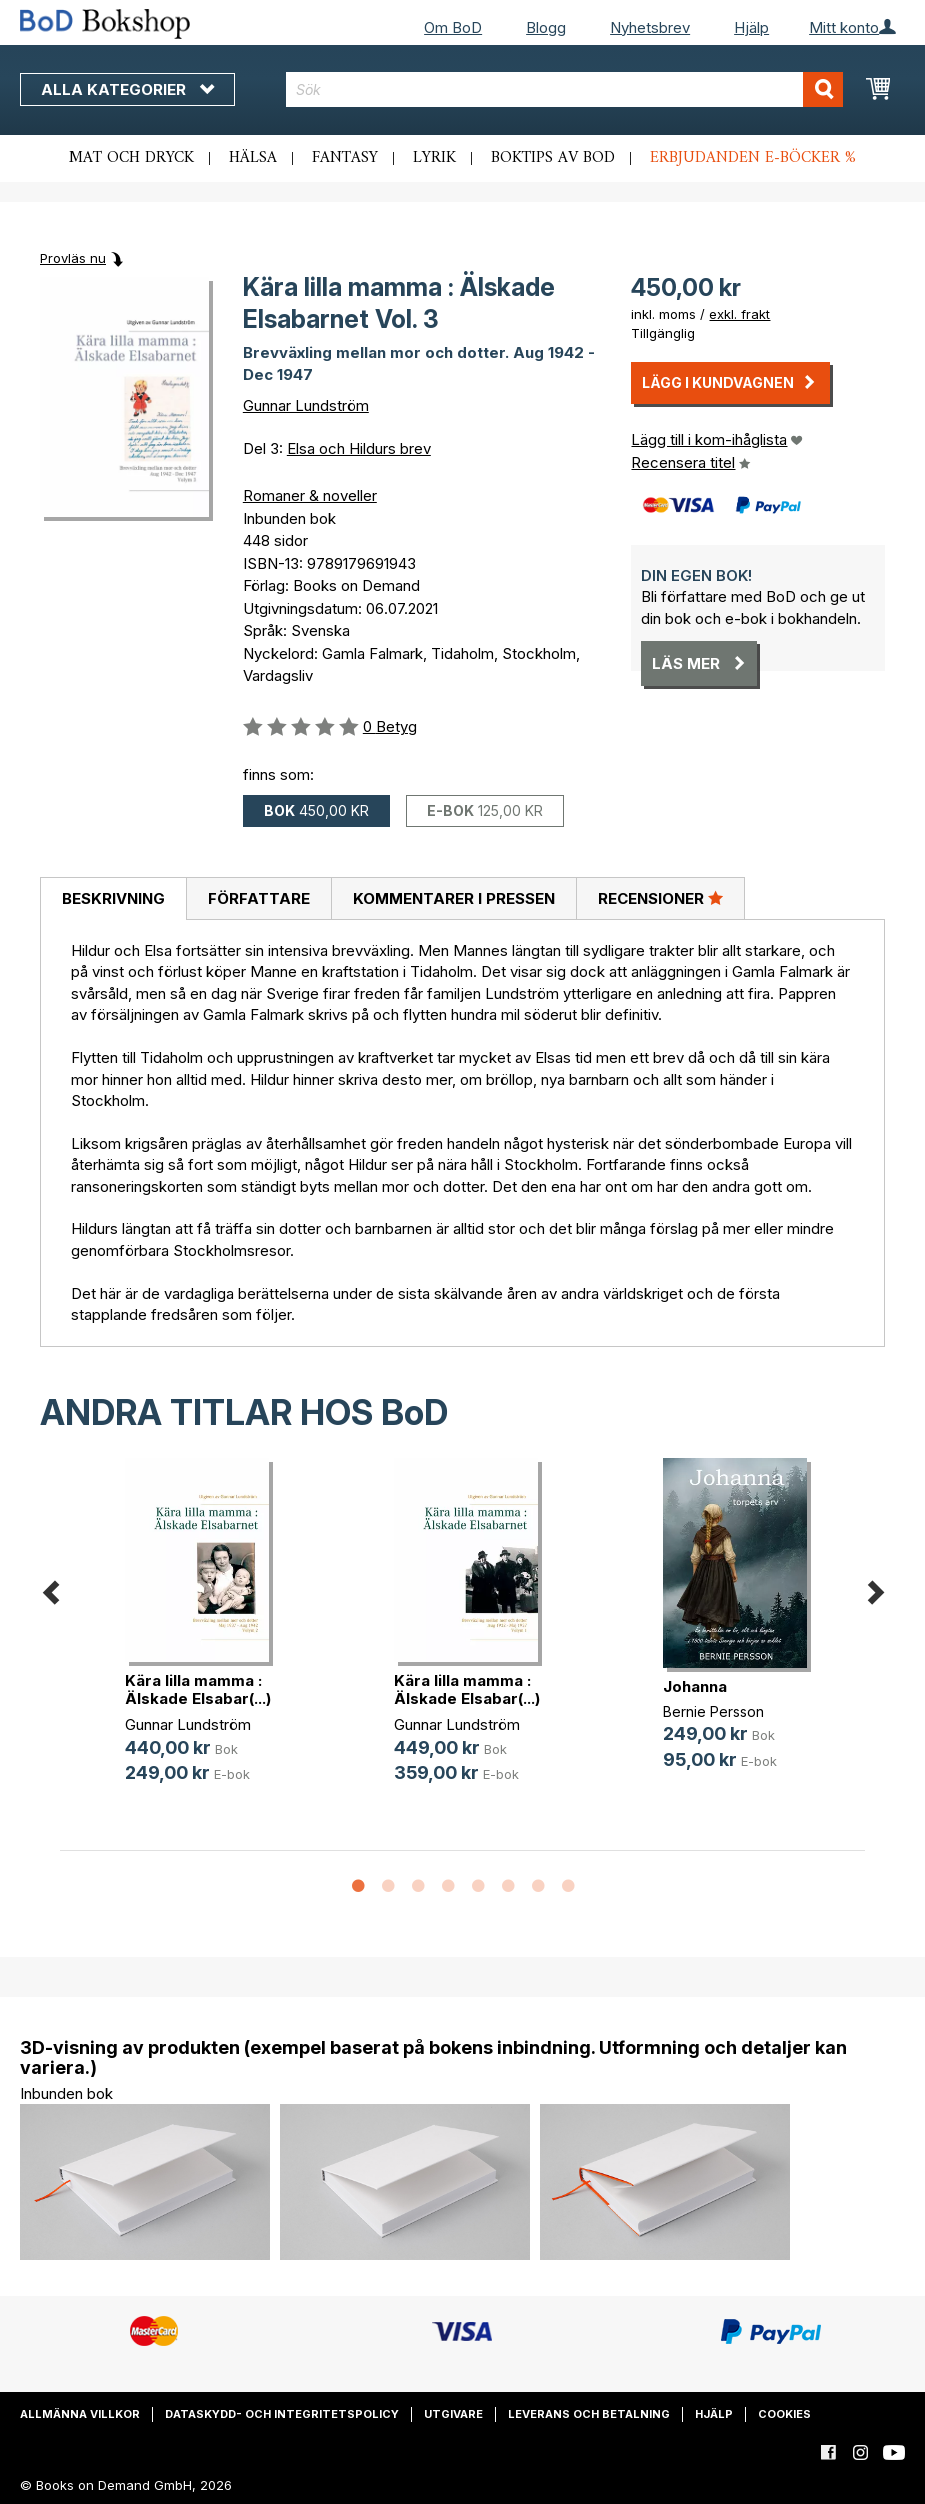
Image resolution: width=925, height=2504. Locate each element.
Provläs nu (73, 258)
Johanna (695, 1686)
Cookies (784, 2414)
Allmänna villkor (80, 2414)
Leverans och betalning (589, 2414)
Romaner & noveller (310, 495)
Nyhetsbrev (650, 27)
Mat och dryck (131, 158)
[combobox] (565, 89)
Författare (259, 898)
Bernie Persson (713, 1711)
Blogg (546, 27)
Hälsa (253, 158)
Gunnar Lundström (306, 405)
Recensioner (660, 898)
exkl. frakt (739, 314)
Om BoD (453, 27)
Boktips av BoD (553, 158)
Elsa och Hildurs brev (359, 448)
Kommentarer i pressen (454, 898)
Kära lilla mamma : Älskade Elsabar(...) (198, 1689)
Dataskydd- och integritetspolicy (282, 2414)
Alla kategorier (127, 89)
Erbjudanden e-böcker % (753, 158)
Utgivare (453, 2414)
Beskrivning (113, 898)
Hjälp (751, 27)
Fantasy (345, 158)
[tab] (113, 899)
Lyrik (434, 158)
